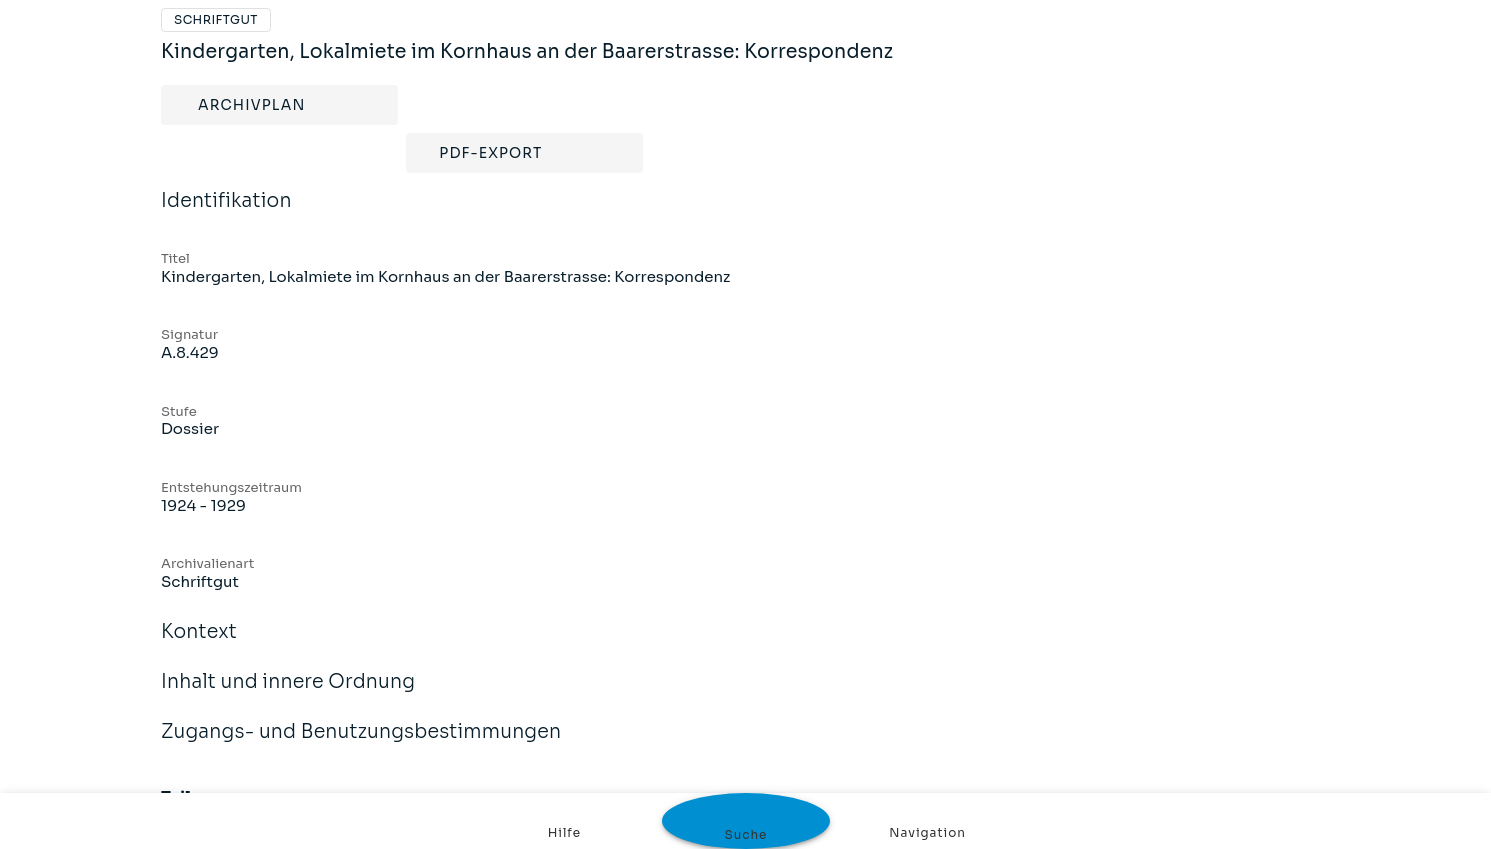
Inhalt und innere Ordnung (288, 695)
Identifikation (226, 214)
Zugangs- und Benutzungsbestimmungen (361, 745)
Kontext (199, 645)
